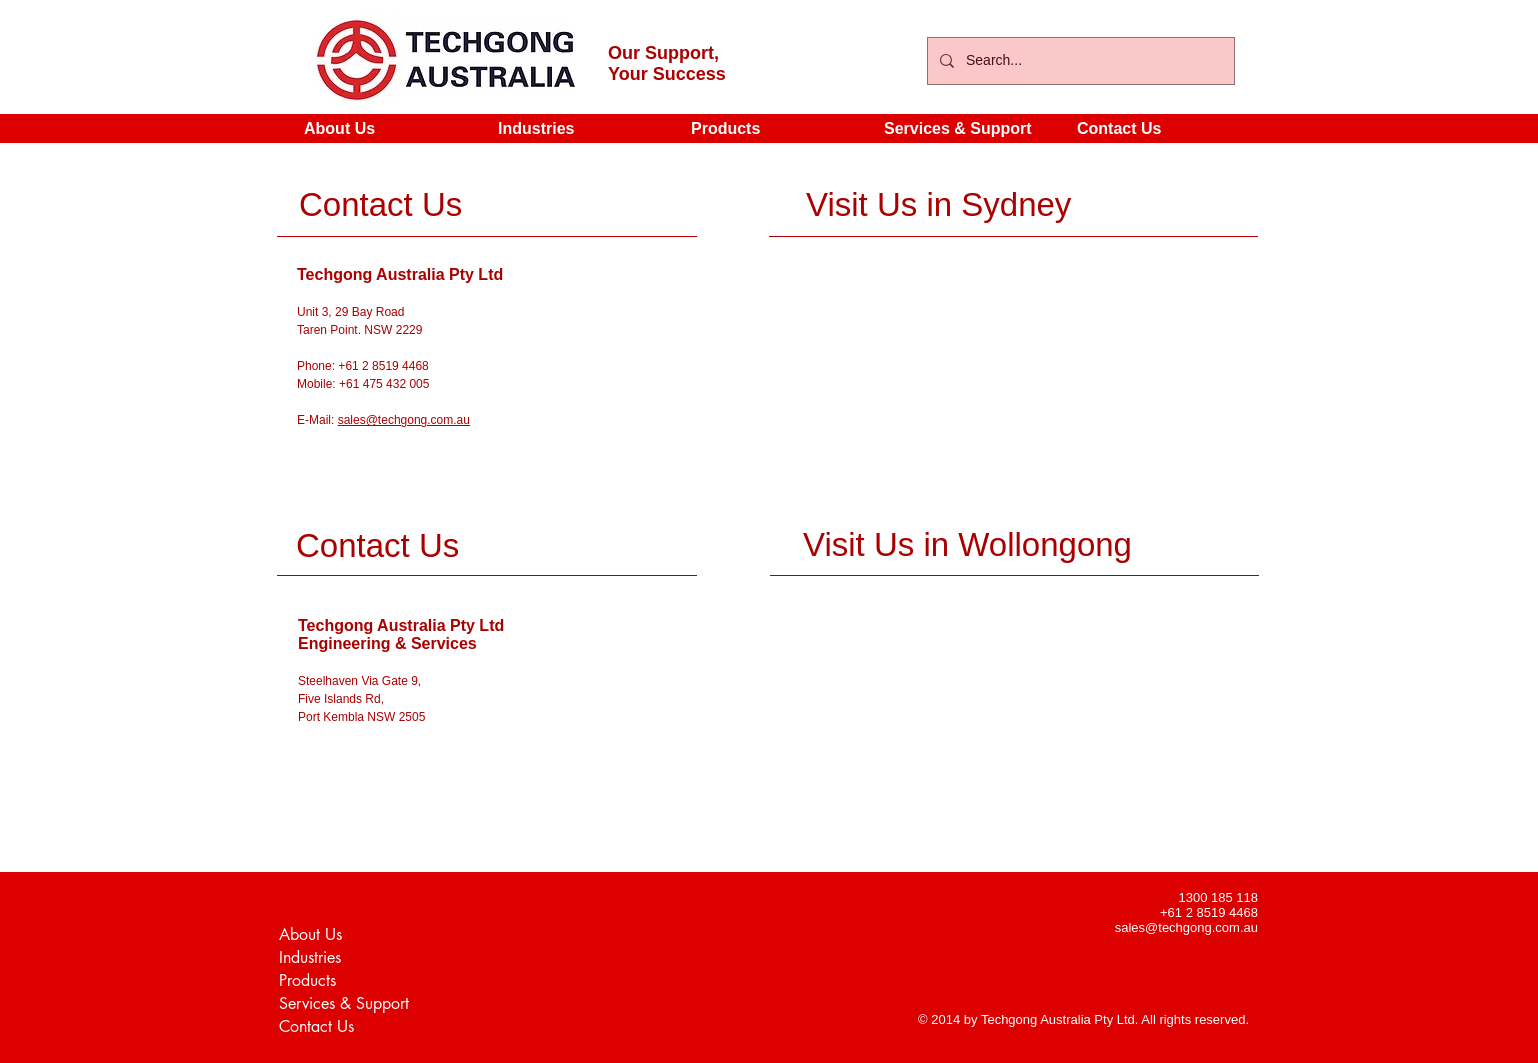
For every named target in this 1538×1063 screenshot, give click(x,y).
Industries (310, 957)
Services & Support (344, 1003)
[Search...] (1079, 61)
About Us (310, 934)
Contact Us (316, 1026)
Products (307, 980)
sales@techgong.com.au (404, 420)
